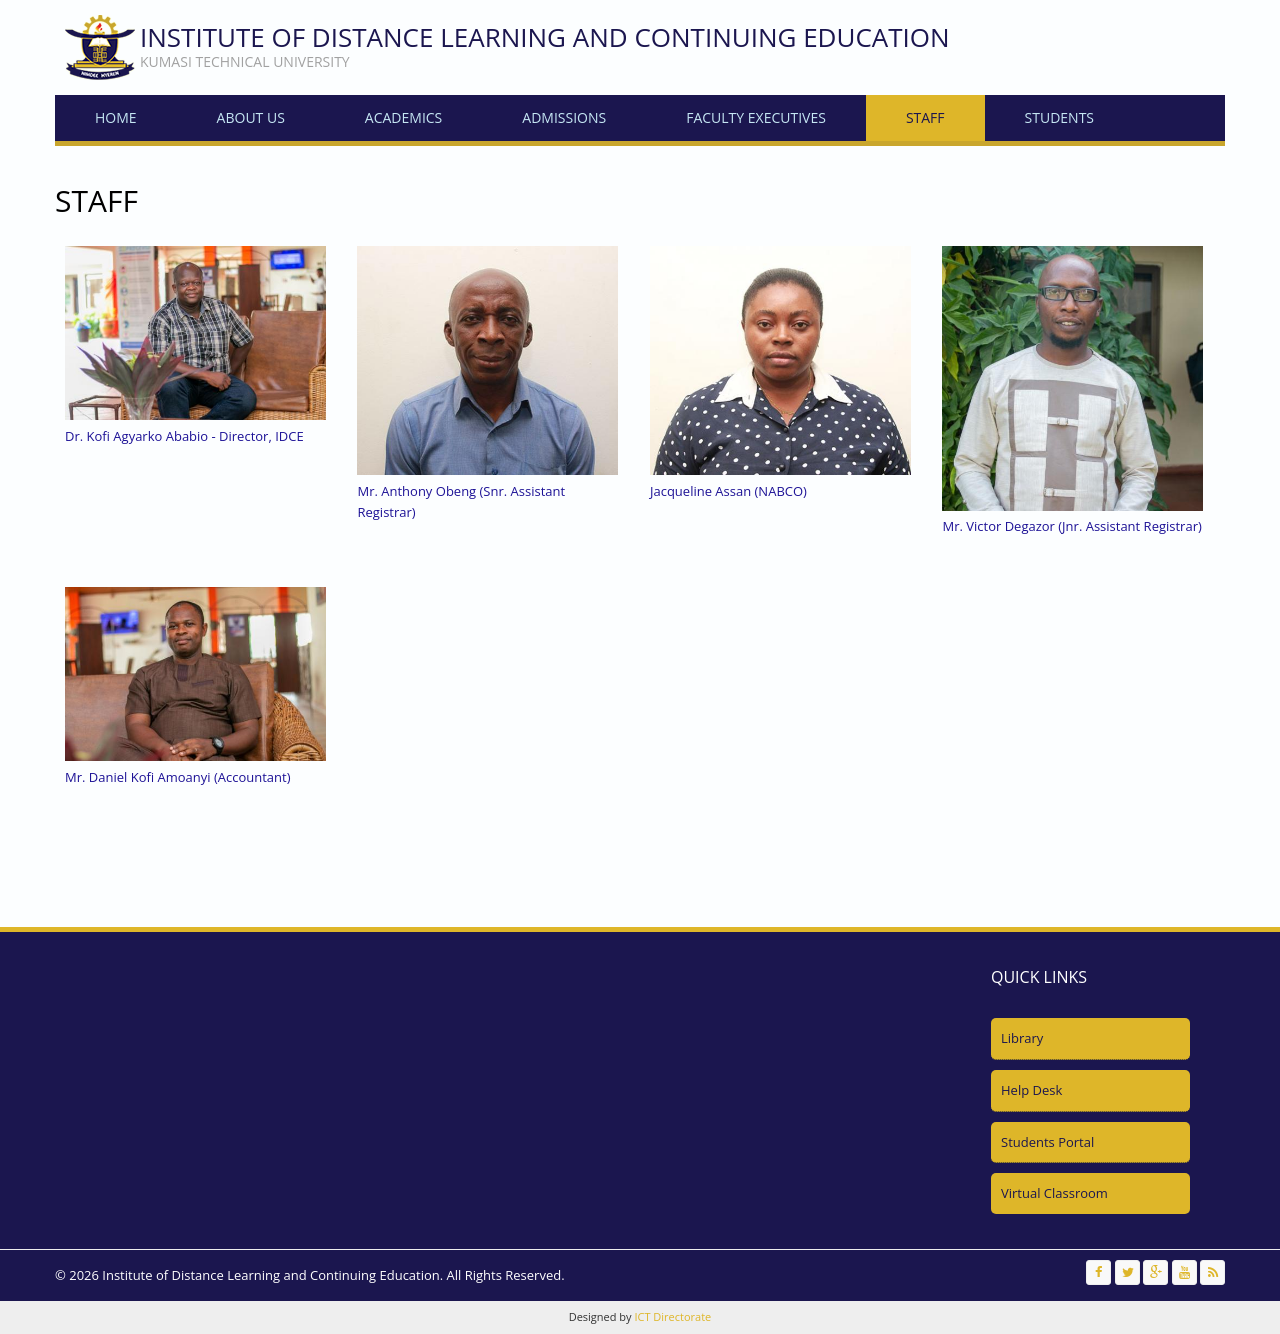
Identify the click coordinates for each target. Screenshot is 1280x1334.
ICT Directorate (672, 1316)
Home (116, 117)
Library (1022, 1038)
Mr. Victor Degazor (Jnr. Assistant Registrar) (1071, 526)
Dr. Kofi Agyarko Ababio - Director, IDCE (184, 436)
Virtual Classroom (1054, 1193)
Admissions (564, 117)
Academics (403, 117)
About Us (251, 117)
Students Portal (1047, 1142)
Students (1059, 117)
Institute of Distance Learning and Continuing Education (545, 37)
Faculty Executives (756, 117)
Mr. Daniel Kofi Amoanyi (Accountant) (178, 777)
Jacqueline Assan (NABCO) (728, 491)
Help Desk (1031, 1090)
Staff (925, 117)
